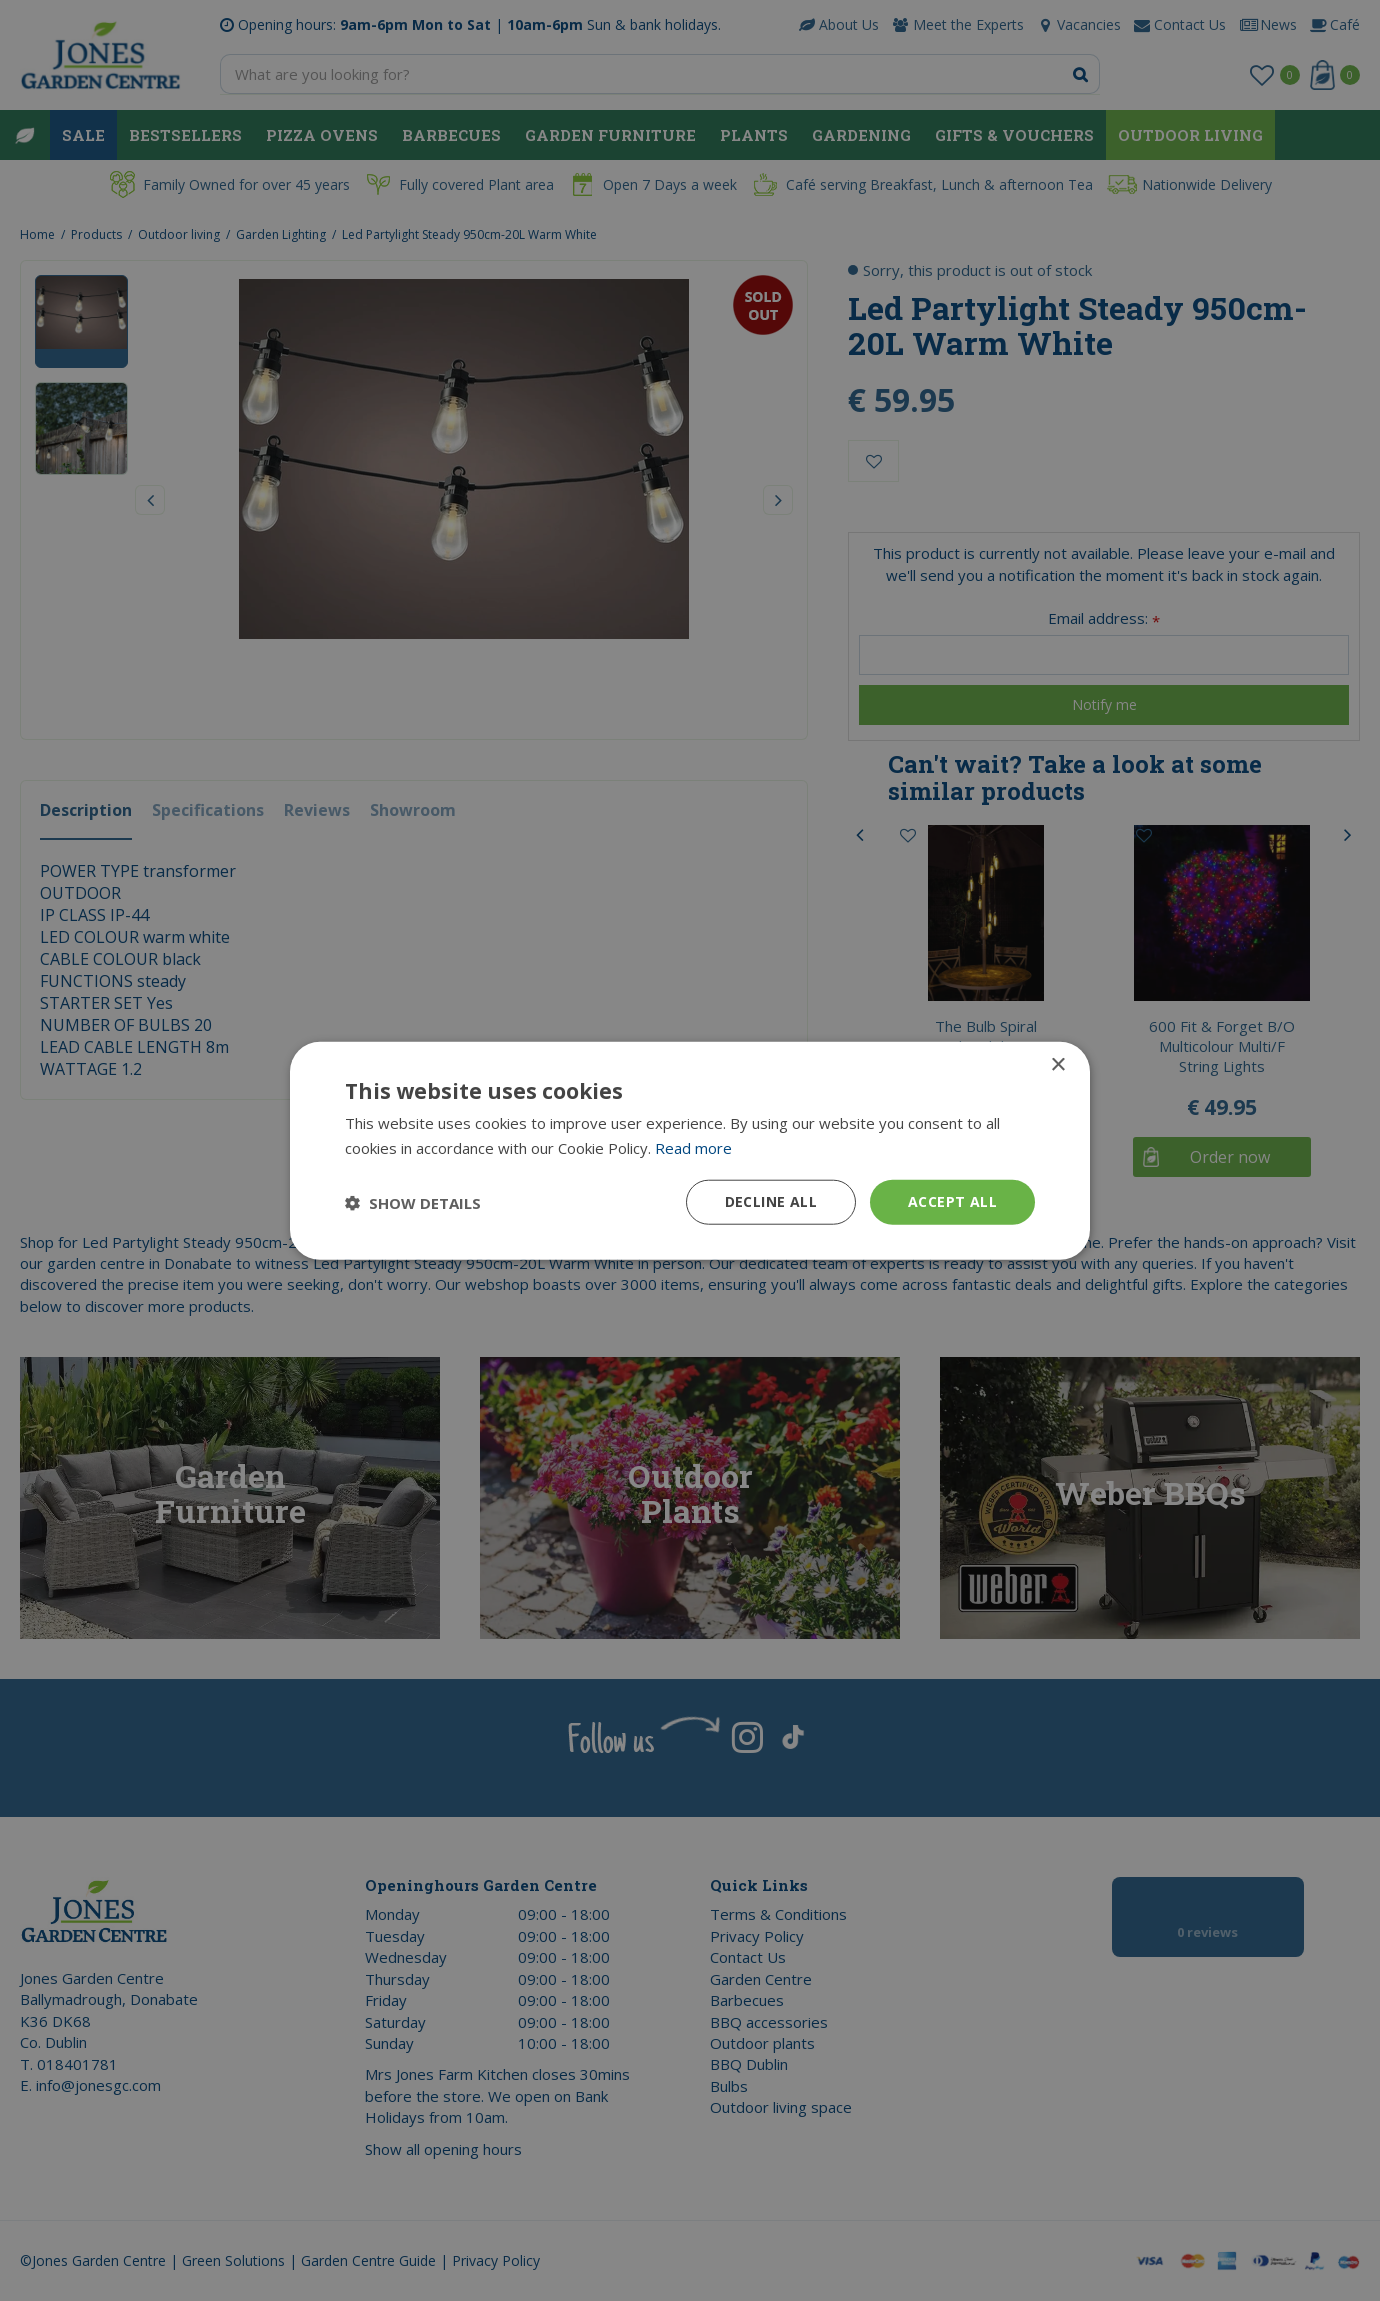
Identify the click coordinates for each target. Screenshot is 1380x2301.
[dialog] (690, 1150)
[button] (413, 1202)
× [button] (1057, 1064)
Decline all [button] (771, 1201)
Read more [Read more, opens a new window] (693, 1147)
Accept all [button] (952, 1201)
